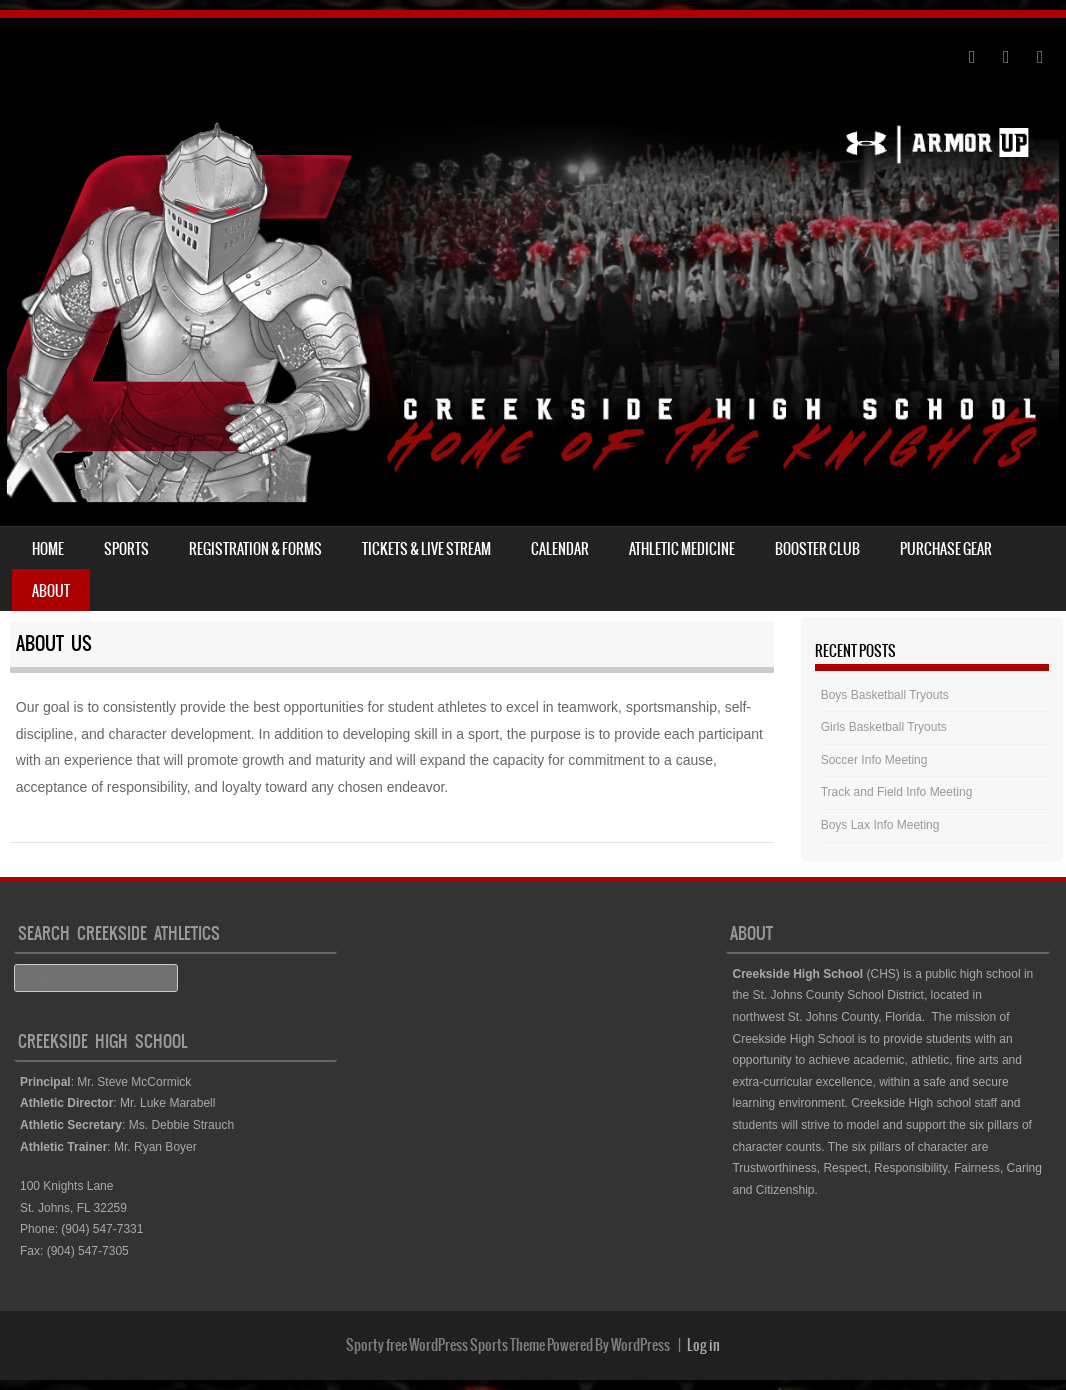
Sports (126, 549)
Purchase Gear (946, 549)
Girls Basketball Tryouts (884, 727)
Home (48, 549)
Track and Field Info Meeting (897, 792)
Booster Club (817, 549)
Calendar (560, 549)
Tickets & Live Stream (426, 549)
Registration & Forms (255, 549)
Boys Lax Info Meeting (880, 825)
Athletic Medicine (682, 549)
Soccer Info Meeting (874, 760)
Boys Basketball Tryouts (885, 695)
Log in (703, 1345)
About (51, 591)
